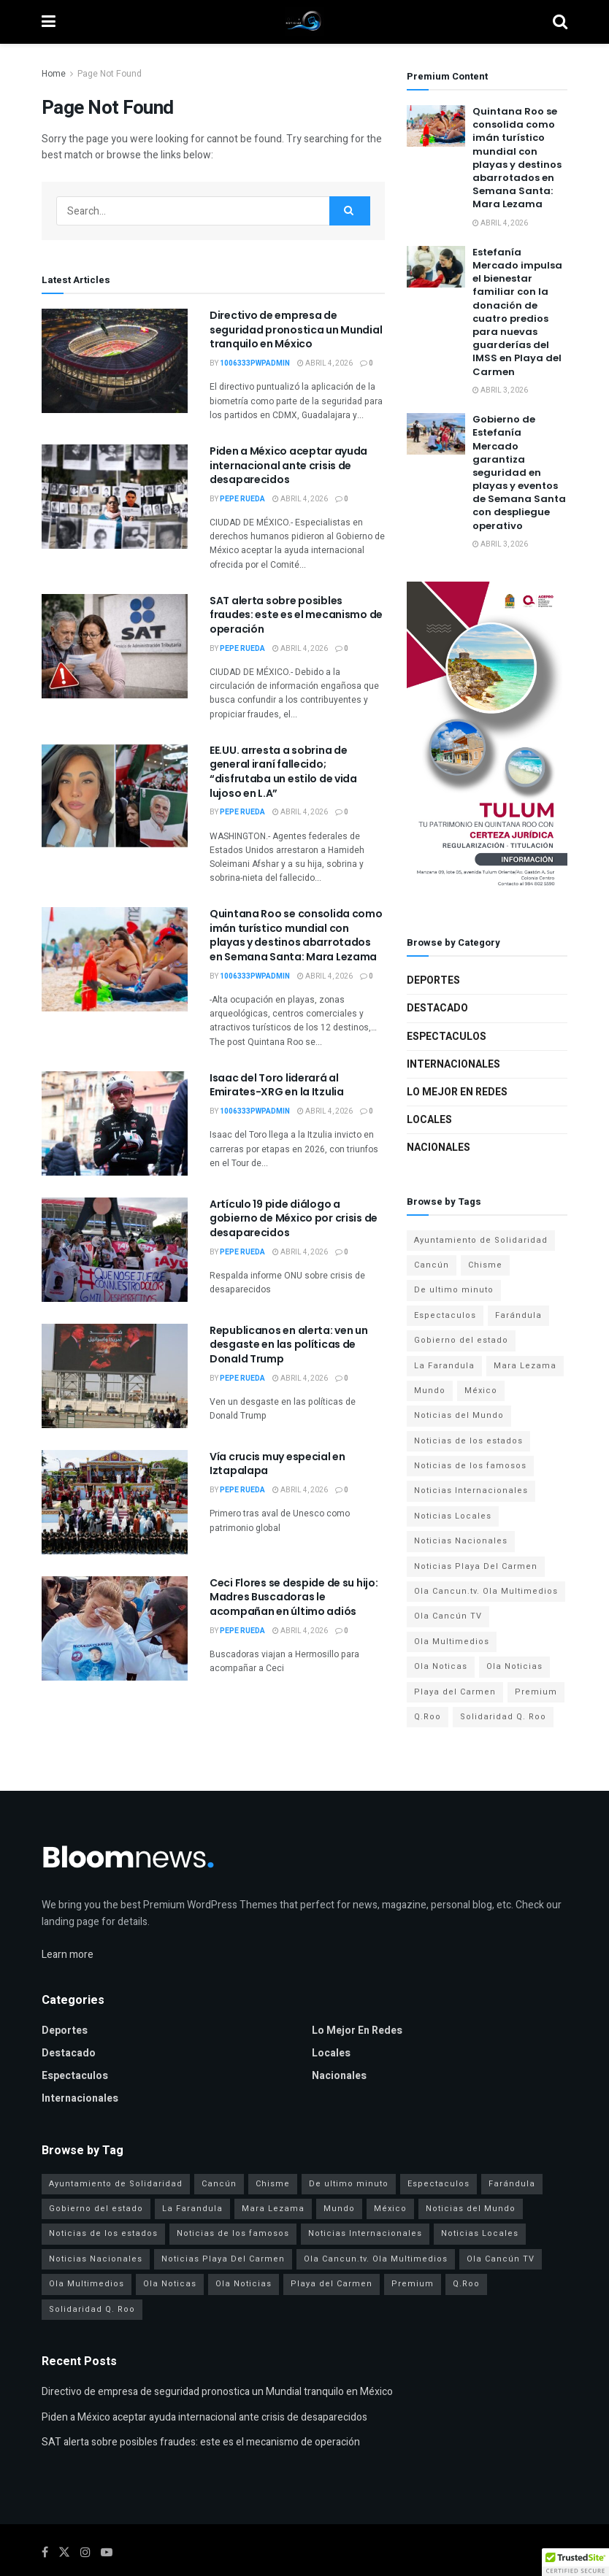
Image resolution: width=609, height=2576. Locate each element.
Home (54, 73)
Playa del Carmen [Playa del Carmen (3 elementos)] (455, 1692)
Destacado (437, 1008)
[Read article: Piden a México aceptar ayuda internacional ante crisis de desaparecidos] (115, 496)
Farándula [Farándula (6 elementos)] (518, 1315)
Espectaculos (446, 1036)
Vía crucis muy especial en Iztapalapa (277, 1463)
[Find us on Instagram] (85, 2552)
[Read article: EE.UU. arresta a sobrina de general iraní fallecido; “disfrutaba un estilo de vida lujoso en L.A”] (115, 796)
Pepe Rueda (242, 499)
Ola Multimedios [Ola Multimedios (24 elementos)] (451, 1641)
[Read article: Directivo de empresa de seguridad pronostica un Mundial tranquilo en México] (115, 361)
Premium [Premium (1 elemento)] (536, 1692)
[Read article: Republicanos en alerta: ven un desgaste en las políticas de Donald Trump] (115, 1376)
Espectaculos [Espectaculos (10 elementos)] (445, 1315)
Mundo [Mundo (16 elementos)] (429, 1390)
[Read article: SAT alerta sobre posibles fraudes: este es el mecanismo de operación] (115, 646)
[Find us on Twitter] (64, 2552)
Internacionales (453, 1064)
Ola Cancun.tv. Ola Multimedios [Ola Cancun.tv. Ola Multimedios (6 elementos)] (486, 1591)
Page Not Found (109, 73)
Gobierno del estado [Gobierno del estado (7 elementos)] (461, 1340)
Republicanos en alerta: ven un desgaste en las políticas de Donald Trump (289, 1344)
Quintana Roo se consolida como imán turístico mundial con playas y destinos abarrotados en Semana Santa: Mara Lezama (296, 935)
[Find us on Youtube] (106, 2552)
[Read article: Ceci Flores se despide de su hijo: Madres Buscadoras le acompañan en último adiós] (115, 1628)
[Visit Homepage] (304, 21)
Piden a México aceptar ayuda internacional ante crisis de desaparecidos (288, 465)
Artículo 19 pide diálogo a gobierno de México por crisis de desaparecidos (294, 1218)
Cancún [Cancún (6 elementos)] (431, 1265)
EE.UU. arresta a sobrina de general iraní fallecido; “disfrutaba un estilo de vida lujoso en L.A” (283, 772)
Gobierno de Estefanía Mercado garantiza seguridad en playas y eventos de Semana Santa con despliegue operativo (519, 472)
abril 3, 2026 (500, 390)
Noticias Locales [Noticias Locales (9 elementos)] (452, 1516)
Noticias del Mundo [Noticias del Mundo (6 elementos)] (459, 1415)
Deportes (433, 980)
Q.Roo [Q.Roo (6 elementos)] (427, 1717)
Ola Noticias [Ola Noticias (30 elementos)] (514, 1666)
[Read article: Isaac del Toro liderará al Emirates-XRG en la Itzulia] (115, 1123)
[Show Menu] (48, 22)
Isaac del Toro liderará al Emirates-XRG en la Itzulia (277, 1085)
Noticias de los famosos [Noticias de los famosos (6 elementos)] (470, 1465)
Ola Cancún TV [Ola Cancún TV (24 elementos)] (448, 1616)
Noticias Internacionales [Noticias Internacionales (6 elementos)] (471, 1490)
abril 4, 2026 (325, 363)
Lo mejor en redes (457, 1092)
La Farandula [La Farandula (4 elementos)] (444, 1366)
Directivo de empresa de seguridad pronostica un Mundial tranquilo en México (296, 329)
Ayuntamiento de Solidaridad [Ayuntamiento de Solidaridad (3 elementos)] (481, 1240)
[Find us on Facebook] (45, 2552)
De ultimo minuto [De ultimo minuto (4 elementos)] (454, 1290)
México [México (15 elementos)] (480, 1390)
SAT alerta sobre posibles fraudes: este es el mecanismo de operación (296, 614)
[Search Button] (560, 22)
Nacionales (438, 1147)
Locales (429, 1119)
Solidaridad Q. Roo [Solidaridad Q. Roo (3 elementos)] (503, 1717)
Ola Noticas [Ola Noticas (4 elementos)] (440, 1666)
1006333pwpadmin (255, 363)
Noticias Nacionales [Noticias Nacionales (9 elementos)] (461, 1541)
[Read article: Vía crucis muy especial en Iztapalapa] (115, 1502)
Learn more (67, 1954)
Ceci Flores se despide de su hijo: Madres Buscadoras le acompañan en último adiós (294, 1597)
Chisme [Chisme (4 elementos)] (485, 1265)
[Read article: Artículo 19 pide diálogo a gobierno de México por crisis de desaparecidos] (115, 1250)
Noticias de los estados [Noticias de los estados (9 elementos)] (468, 1441)
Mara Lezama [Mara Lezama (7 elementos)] (525, 1366)
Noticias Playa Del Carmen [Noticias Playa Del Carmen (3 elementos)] (475, 1566)
